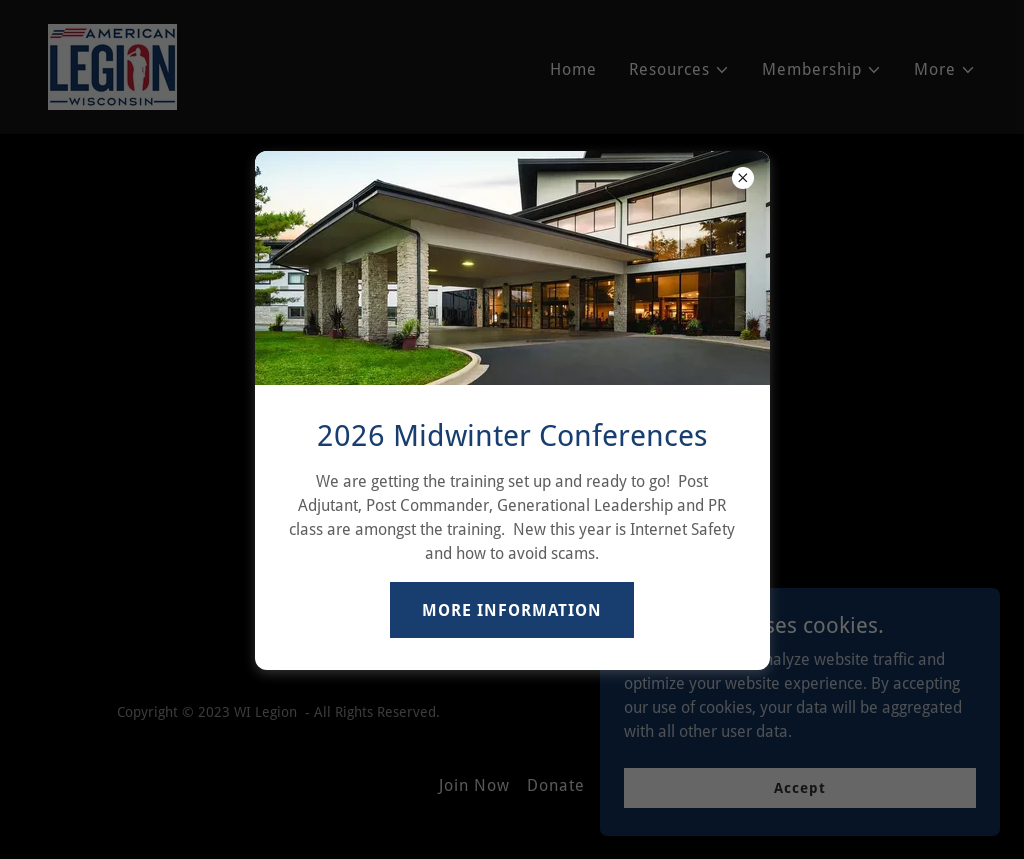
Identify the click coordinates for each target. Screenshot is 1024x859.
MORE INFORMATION (512, 610)
